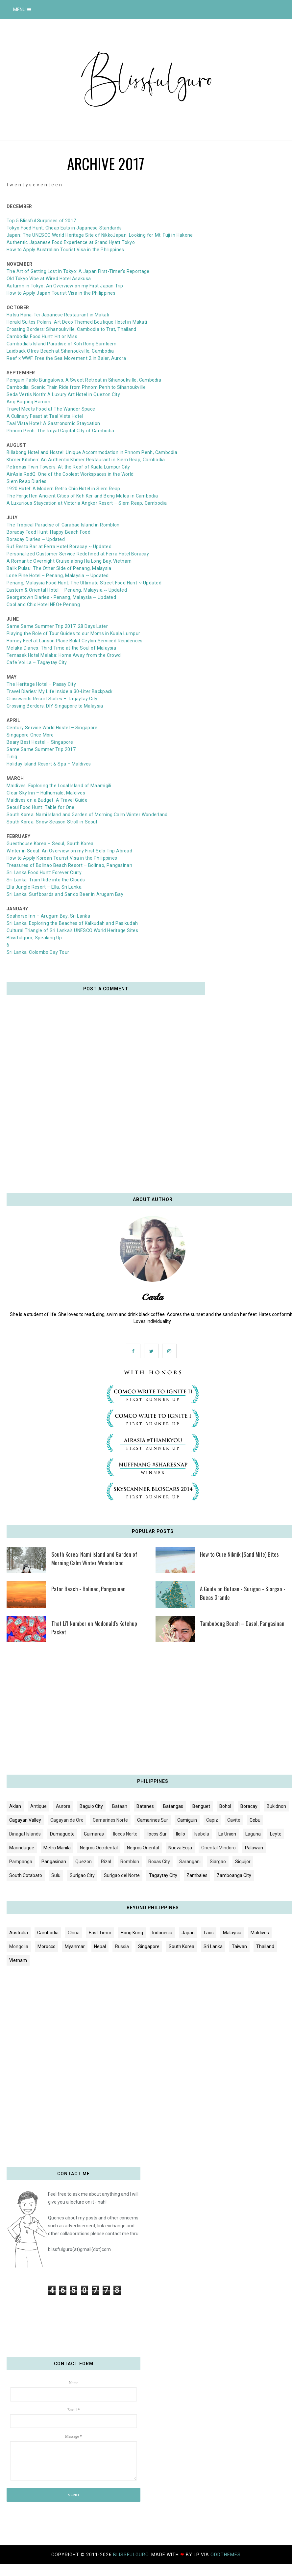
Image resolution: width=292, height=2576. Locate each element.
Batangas (173, 1806)
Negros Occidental (99, 1847)
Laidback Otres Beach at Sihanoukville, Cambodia (60, 351)
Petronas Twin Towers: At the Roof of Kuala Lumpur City (68, 467)
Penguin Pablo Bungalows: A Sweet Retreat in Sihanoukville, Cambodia (84, 380)
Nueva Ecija (180, 1847)
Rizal (106, 1861)
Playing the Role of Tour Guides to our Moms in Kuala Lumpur (73, 633)
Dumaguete (62, 1834)
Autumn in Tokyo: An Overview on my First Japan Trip (65, 285)
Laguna (253, 1834)
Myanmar (75, 1946)
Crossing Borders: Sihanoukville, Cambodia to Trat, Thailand (71, 329)
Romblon (129, 1861)
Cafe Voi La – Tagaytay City (37, 662)
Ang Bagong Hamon (28, 401)
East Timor (100, 1932)
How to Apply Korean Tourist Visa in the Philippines (62, 858)
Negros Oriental (143, 1847)
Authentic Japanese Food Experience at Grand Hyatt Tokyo (71, 242)
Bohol (225, 1806)
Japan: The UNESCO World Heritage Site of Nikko (60, 235)
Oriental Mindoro (218, 1847)
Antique (38, 1806)
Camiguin (187, 1820)
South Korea (181, 1946)
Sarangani (190, 1861)
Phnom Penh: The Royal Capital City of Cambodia (60, 430)
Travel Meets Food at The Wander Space (51, 409)
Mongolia (18, 1946)
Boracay (248, 1806)
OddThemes (225, 2554)
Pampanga (20, 1861)
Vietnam (18, 1960)
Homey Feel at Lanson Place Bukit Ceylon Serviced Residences (75, 640)
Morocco (46, 1946)
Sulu (56, 1875)
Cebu (255, 1820)
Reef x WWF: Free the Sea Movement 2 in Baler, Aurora (66, 358)
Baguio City (91, 1806)
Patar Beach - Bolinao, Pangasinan (88, 1589)
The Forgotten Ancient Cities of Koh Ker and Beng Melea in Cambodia (82, 495)
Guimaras (94, 1834)
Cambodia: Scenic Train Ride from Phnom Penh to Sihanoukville (76, 387)
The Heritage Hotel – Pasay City (41, 684)
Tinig (12, 756)
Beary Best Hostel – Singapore (40, 742)
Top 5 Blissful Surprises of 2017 (41, 220)
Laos (209, 1932)
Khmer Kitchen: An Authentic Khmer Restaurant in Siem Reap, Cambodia (86, 459)
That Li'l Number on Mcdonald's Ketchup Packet (94, 1627)
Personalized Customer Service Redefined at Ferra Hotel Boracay (78, 553)
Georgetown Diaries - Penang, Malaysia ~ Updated (61, 597)
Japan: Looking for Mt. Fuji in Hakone (153, 235)
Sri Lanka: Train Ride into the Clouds (46, 879)
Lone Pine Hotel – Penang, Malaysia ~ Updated (58, 575)
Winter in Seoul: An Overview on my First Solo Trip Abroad (69, 850)
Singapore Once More (30, 735)
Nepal (100, 1946)
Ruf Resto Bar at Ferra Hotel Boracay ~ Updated (59, 546)
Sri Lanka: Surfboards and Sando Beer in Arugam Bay (65, 894)
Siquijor (243, 1861)
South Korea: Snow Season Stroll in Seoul (52, 821)
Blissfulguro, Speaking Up (34, 937)
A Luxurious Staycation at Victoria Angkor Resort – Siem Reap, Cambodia (87, 503)
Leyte (275, 1834)
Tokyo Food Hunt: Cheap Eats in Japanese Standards (64, 227)
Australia (18, 1932)
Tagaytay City (163, 1875)
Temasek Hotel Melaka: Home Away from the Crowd (64, 655)
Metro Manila (57, 1847)
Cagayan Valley (25, 1820)
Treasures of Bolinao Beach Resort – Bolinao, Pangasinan (69, 865)
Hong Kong (132, 1932)
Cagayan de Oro (67, 1820)
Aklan (15, 1806)
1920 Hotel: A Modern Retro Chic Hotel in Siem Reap (63, 488)
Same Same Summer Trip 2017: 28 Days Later (57, 626)
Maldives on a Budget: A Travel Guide (47, 800)
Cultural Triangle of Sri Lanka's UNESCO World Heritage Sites (72, 930)
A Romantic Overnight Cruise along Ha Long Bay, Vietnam (69, 561)
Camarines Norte (110, 1820)
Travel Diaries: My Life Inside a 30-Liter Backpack (60, 691)
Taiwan (239, 1946)
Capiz (212, 1820)
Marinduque (21, 1847)
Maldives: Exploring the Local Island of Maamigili (59, 785)
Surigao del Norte (122, 1875)
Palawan (254, 1847)
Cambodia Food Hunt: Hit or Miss (42, 336)
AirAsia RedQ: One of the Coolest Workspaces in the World (70, 474)
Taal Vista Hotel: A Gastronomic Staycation (53, 423)
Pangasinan (53, 1861)
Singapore (148, 1946)
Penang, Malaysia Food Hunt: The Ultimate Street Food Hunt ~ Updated (84, 582)
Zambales (196, 1875)
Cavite (233, 1820)
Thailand (265, 1946)
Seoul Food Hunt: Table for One (41, 807)
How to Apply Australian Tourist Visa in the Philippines (65, 249)
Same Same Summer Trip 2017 (41, 749)
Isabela (201, 1834)
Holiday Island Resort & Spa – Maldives (49, 763)
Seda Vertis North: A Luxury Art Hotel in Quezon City (63, 394)
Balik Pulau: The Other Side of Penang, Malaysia (59, 568)
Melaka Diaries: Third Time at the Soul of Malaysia (61, 648)
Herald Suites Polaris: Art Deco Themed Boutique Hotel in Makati (77, 322)
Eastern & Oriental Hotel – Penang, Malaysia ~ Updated (67, 590)
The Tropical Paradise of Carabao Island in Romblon (63, 524)
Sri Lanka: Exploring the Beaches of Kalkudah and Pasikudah (72, 923)
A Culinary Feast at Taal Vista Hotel (45, 416)
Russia (122, 1946)
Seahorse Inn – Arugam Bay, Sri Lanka (48, 916)
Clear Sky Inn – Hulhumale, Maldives (46, 792)
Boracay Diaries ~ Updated (36, 539)
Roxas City (159, 1861)
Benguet (201, 1806)
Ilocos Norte (125, 1834)
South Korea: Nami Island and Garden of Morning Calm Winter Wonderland (87, 814)
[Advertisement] (146, 1711)
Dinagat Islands (25, 1834)
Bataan (119, 1806)
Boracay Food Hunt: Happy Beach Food (48, 532)
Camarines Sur (152, 1820)
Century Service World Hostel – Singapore (52, 727)
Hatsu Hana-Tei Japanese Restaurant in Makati (58, 314)
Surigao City (82, 1875)
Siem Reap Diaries (26, 481)
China (74, 1932)
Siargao (218, 1861)
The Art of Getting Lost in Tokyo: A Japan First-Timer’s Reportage (78, 271)
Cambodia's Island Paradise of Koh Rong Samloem (62, 343)
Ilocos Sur (157, 1834)
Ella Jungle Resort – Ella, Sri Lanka (44, 887)
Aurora (63, 1806)
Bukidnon (276, 1806)
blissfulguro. (132, 2554)
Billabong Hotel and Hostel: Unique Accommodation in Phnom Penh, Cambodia (92, 452)
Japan (188, 1932)
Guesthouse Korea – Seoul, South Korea (50, 843)
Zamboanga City (234, 1875)
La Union (227, 1834)
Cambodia (48, 1932)
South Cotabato (25, 1875)
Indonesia (162, 1932)
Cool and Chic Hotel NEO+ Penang (43, 604)
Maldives (260, 1932)
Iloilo (180, 1834)
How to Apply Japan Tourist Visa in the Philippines (61, 293)
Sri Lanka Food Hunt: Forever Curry (44, 872)
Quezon (83, 1861)
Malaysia (232, 1932)
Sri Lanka (213, 1946)
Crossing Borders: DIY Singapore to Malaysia (55, 706)
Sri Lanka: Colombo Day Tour (38, 952)
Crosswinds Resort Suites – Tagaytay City (52, 698)
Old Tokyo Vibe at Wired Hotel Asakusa (49, 278)
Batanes (145, 1806)
